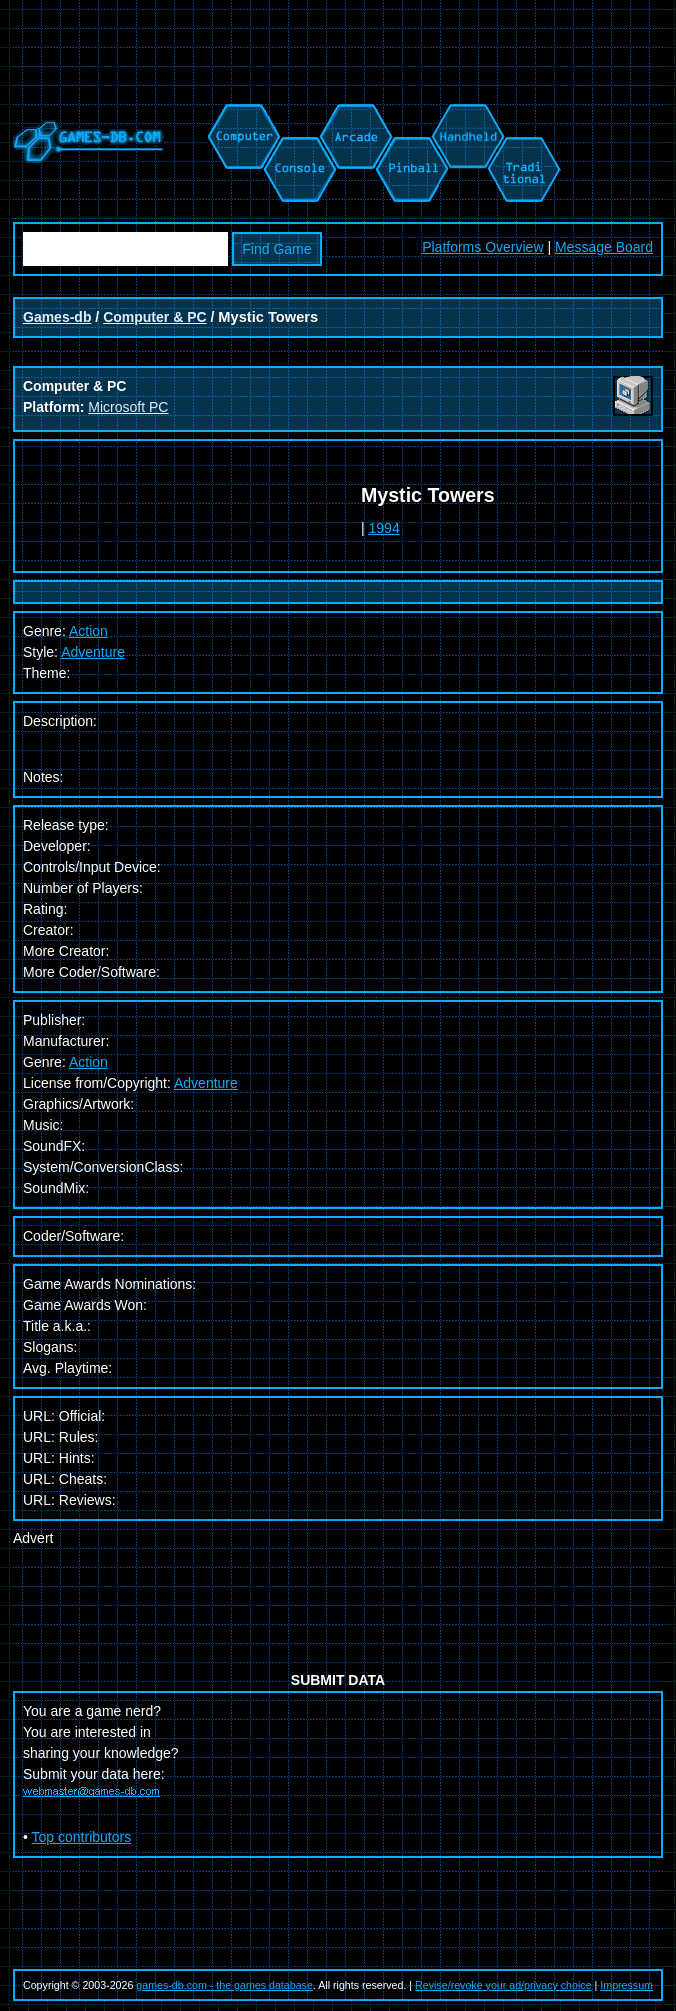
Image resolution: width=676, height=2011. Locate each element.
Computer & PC (154, 317)
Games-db (57, 317)
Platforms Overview (482, 247)
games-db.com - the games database (224, 1985)
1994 (384, 528)
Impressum (626, 1985)
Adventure (93, 652)
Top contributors (82, 1837)
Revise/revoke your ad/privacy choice (503, 1985)
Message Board (604, 247)
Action (88, 1062)
